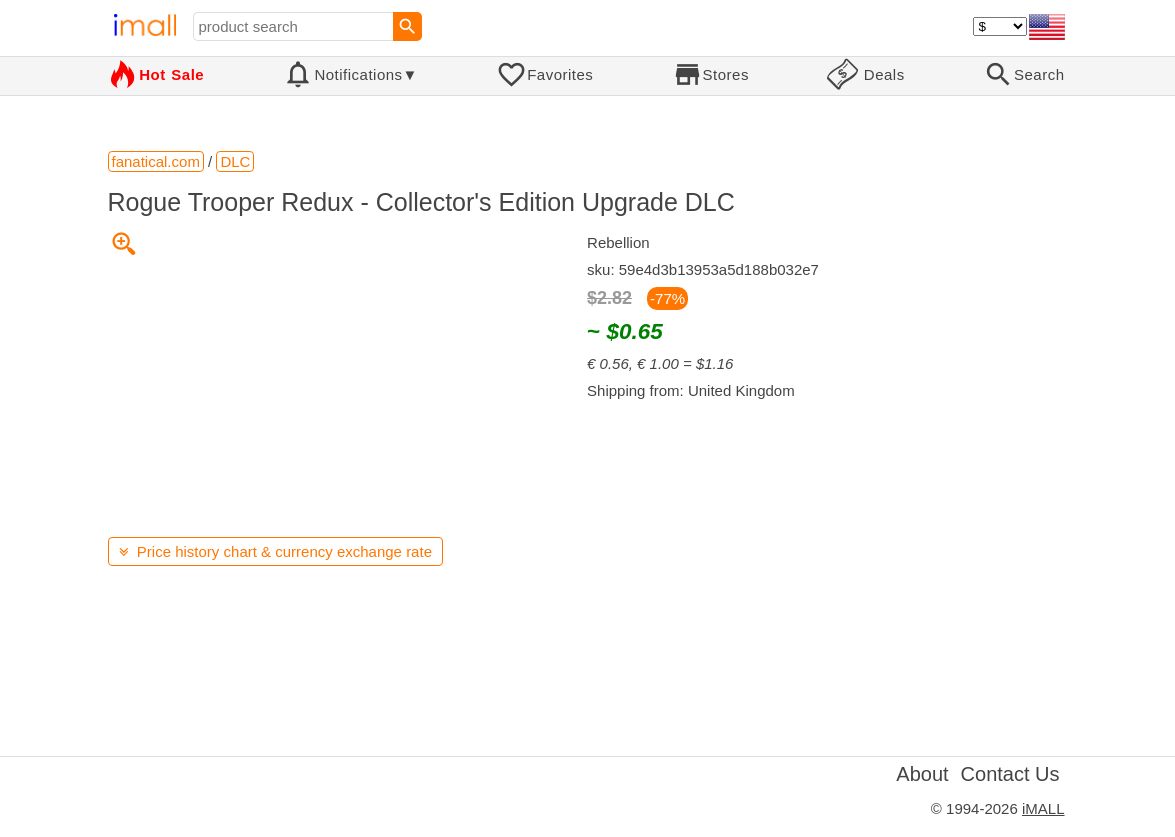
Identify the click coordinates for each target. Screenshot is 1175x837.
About (922, 774)
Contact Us (1010, 774)
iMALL (1043, 808)
